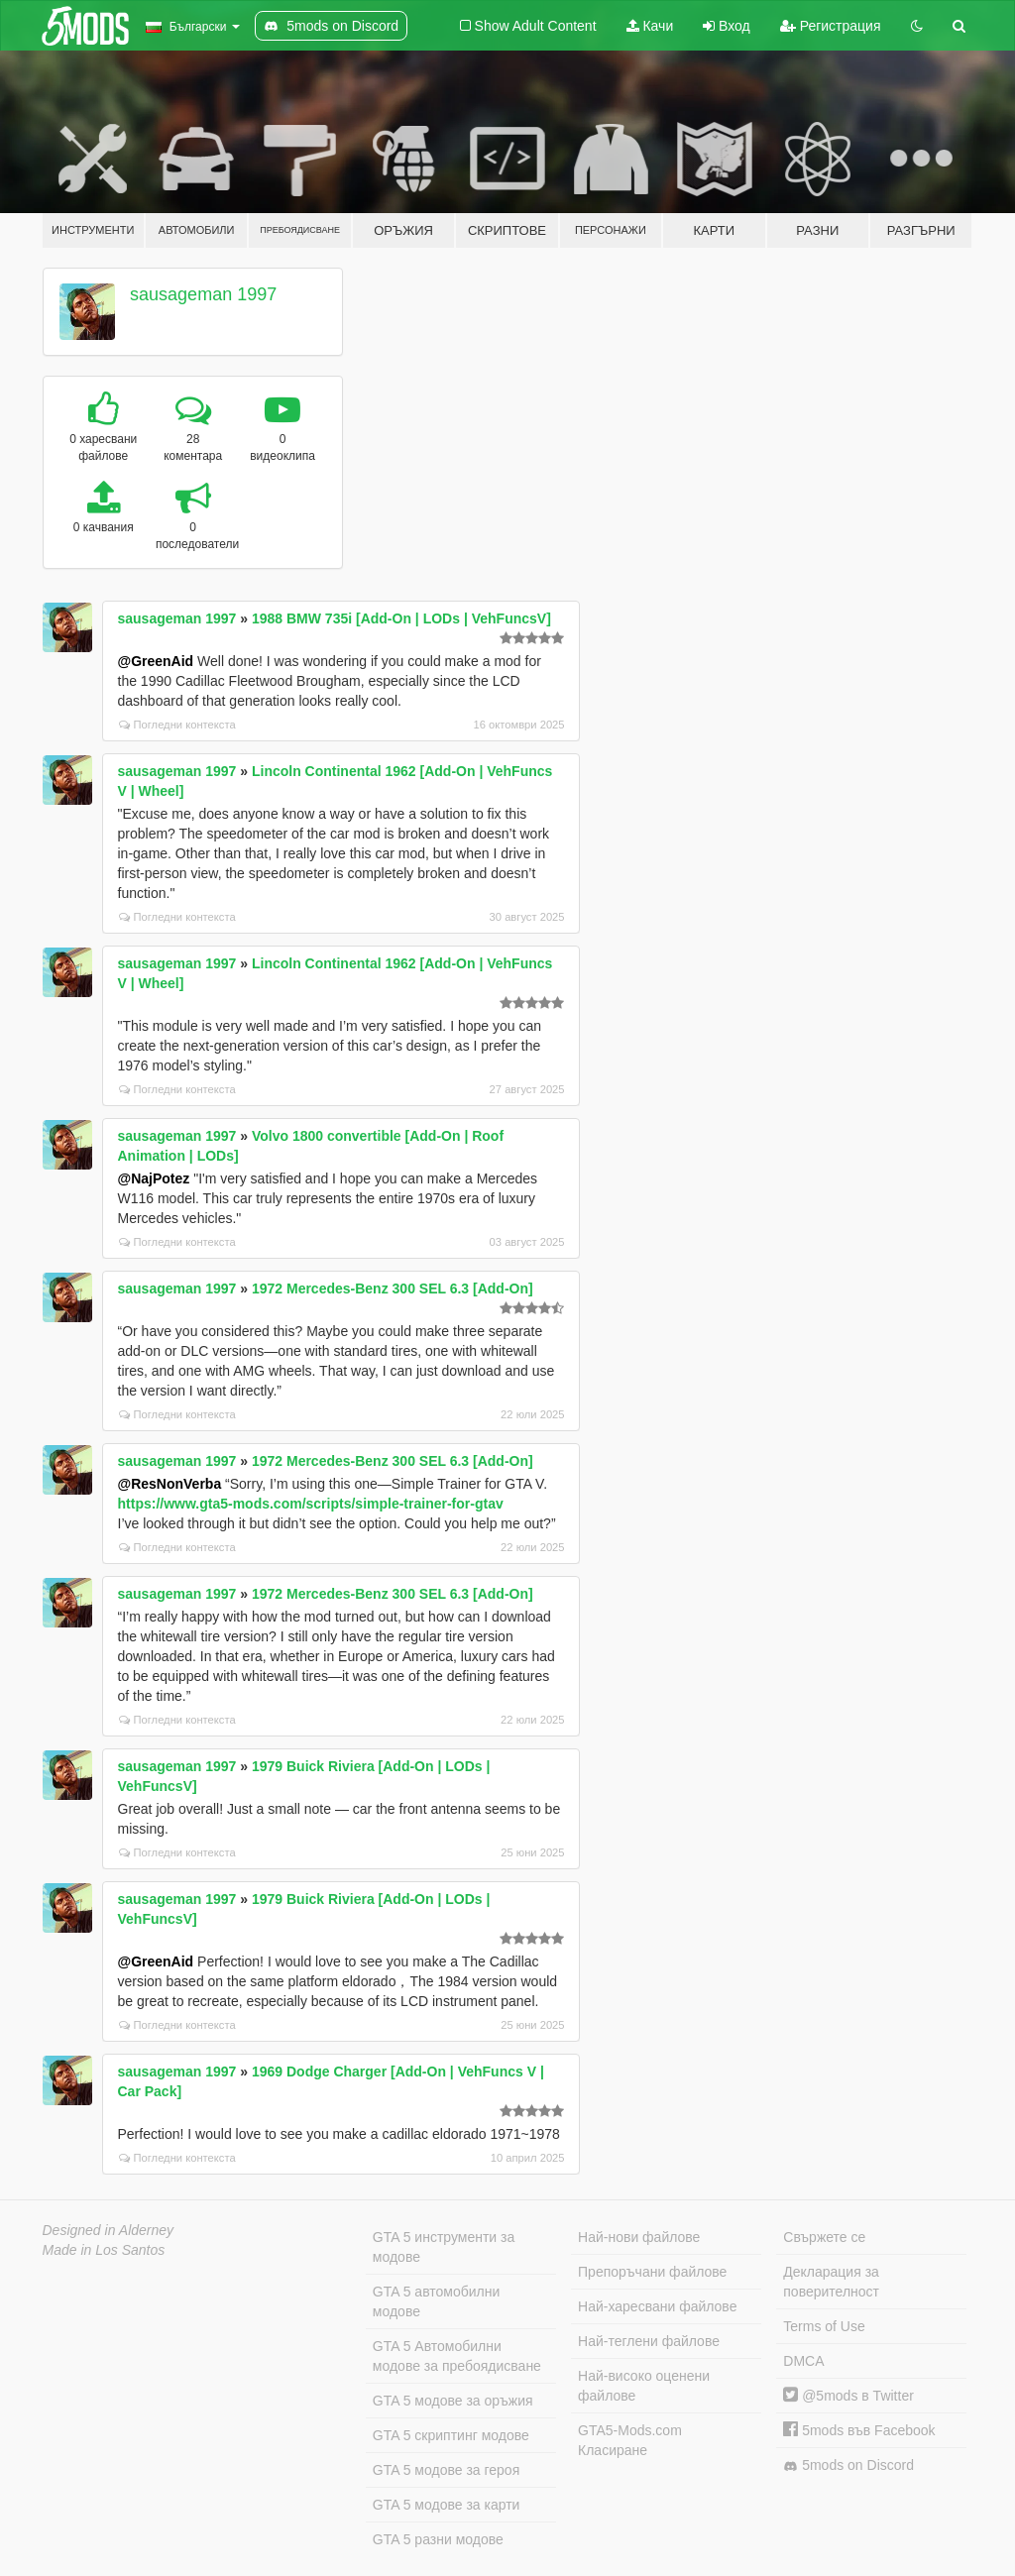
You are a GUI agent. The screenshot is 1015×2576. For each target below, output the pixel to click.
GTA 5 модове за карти (446, 2505)
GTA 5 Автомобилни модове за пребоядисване (457, 2356)
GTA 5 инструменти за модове (443, 2247)
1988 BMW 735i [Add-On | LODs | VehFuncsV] (401, 618)
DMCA (803, 2361)
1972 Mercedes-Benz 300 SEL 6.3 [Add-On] (392, 1288)
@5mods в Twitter (848, 2396)
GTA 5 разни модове (438, 2539)
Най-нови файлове (639, 2237)
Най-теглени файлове (649, 2341)
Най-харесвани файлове (657, 2306)
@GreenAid (156, 661)
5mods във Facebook (859, 2430)
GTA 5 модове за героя (446, 2470)
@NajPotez (154, 1178)
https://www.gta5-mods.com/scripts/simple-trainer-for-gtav (311, 1504)
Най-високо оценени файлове (644, 2386)
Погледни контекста (177, 724)
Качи (650, 26)
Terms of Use (823, 2326)
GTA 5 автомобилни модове (436, 2301)
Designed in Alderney (108, 2230)
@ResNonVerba (170, 1484)
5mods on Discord (848, 2465)
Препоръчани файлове (652, 2272)
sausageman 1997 (203, 294)
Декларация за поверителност (831, 2281)
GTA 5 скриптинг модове (451, 2435)
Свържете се (824, 2237)
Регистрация (830, 26)
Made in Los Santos (104, 2250)
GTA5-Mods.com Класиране (630, 2440)
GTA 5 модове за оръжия (453, 2400)
